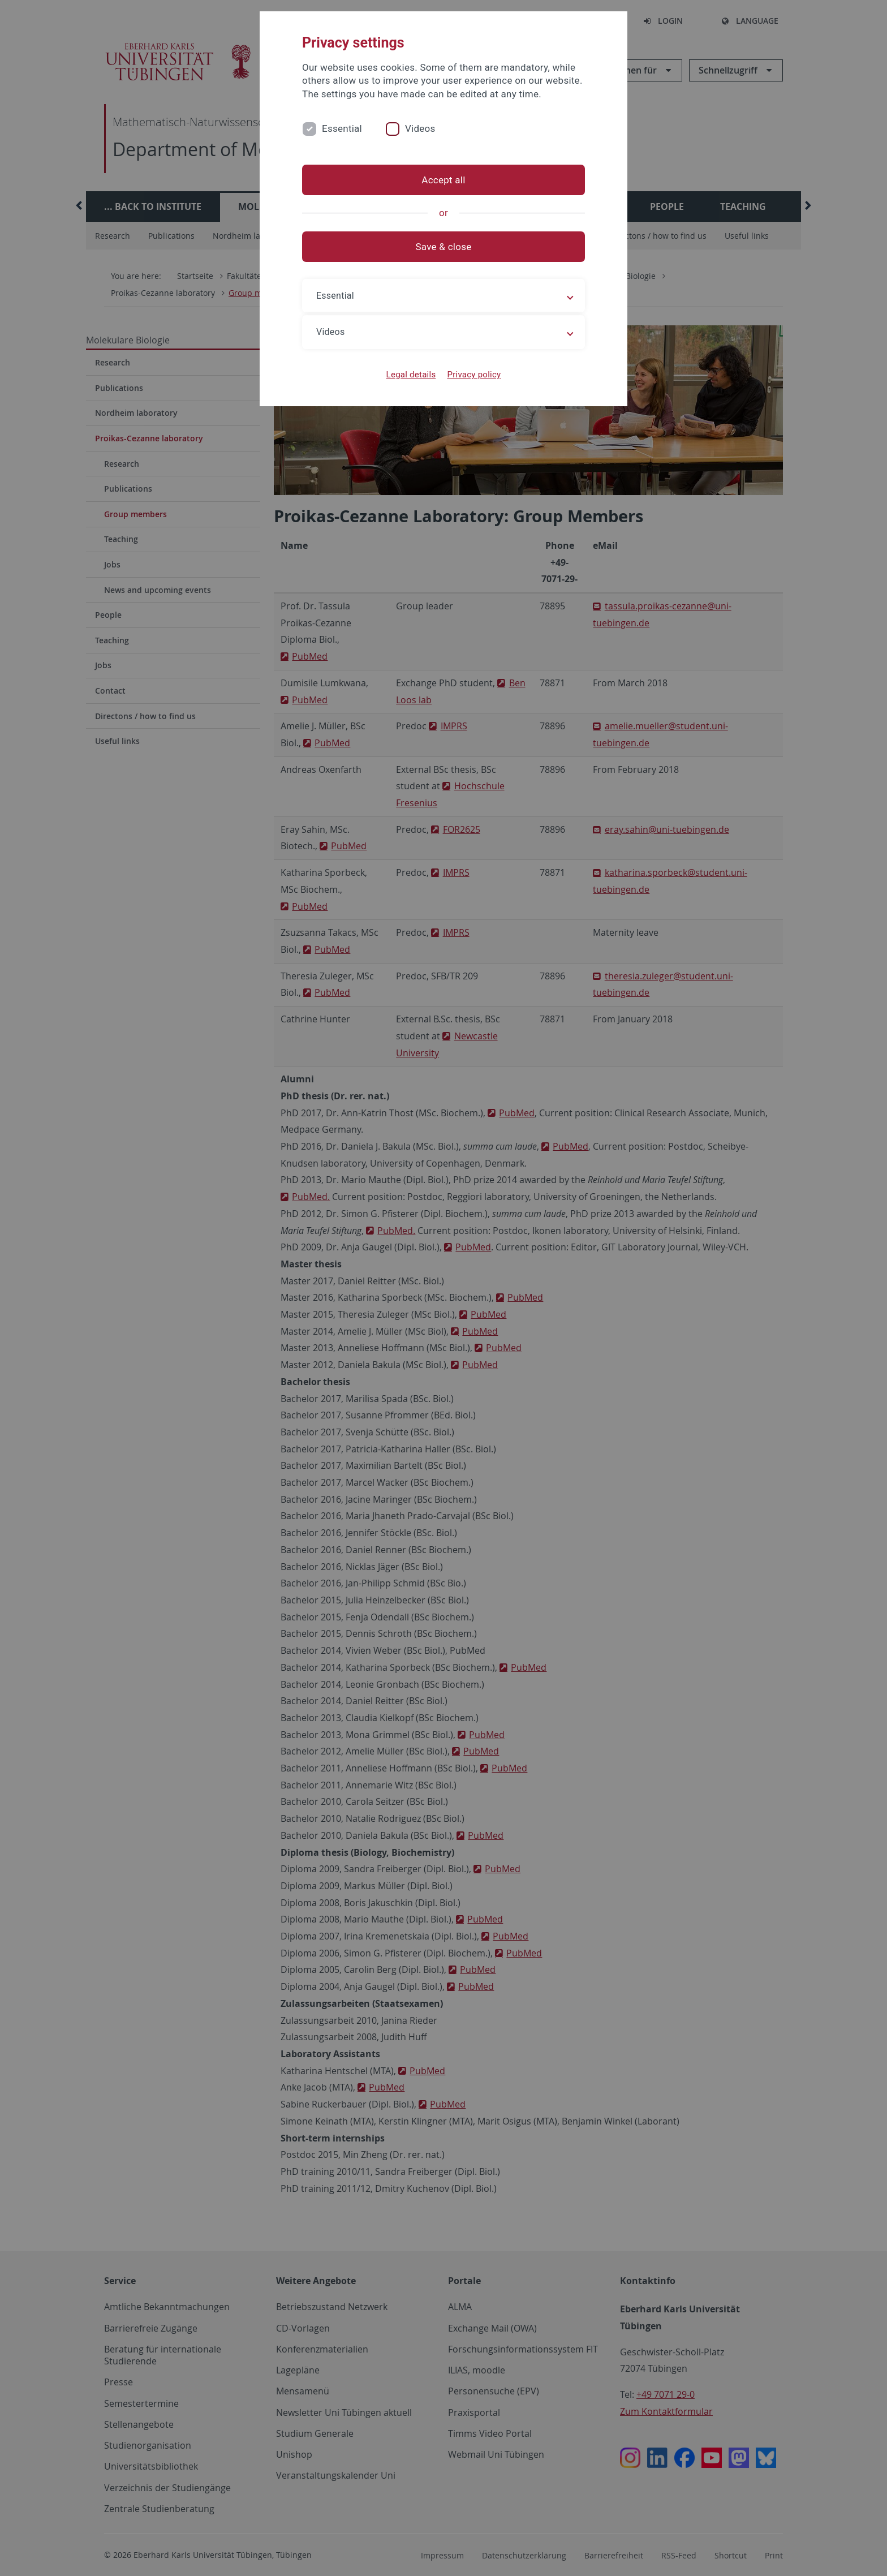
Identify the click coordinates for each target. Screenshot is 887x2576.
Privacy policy (474, 374)
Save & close (444, 246)
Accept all (443, 180)
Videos (420, 128)
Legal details (411, 374)
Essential (342, 128)
